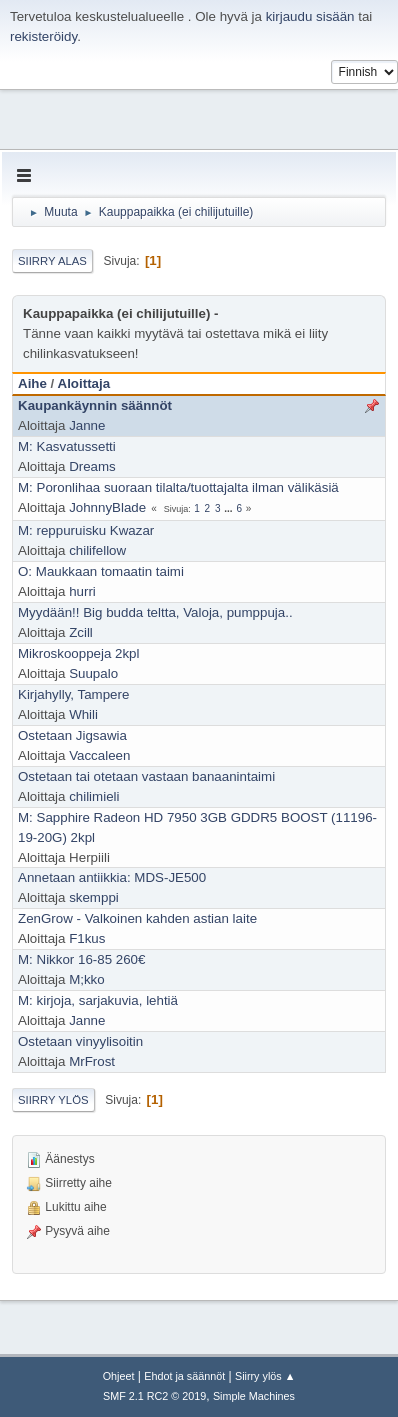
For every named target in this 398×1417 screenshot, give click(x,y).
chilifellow (97, 550)
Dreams (92, 466)
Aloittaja (84, 383)
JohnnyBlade (107, 507)
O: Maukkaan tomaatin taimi (101, 571)
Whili (83, 714)
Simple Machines (254, 1396)
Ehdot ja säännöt (184, 1376)
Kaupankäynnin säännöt (95, 405)
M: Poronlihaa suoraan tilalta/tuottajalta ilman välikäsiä (178, 487)
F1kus (87, 938)
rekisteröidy (43, 36)
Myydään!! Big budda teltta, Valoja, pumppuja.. (155, 612)
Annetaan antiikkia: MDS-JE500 (112, 877)
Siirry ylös (53, 1100)
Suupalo (93, 673)
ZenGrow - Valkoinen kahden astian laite (137, 918)
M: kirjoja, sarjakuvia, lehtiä (98, 1000)
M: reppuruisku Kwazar (86, 530)
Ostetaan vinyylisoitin (80, 1041)
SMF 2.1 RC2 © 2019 (154, 1396)
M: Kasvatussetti (67, 446)
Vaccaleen (99, 755)
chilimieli (94, 796)
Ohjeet (119, 1376)
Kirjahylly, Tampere (73, 694)
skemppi (94, 897)
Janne (87, 425)
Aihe (32, 383)
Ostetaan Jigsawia (72, 735)
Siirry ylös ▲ (265, 1376)
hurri (82, 591)
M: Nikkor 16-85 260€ (81, 959)
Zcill (81, 632)
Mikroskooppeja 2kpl (79, 653)
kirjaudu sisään (310, 16)
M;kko (87, 979)
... (229, 508)
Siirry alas (52, 261)
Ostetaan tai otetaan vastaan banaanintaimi (146, 776)
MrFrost (92, 1061)
